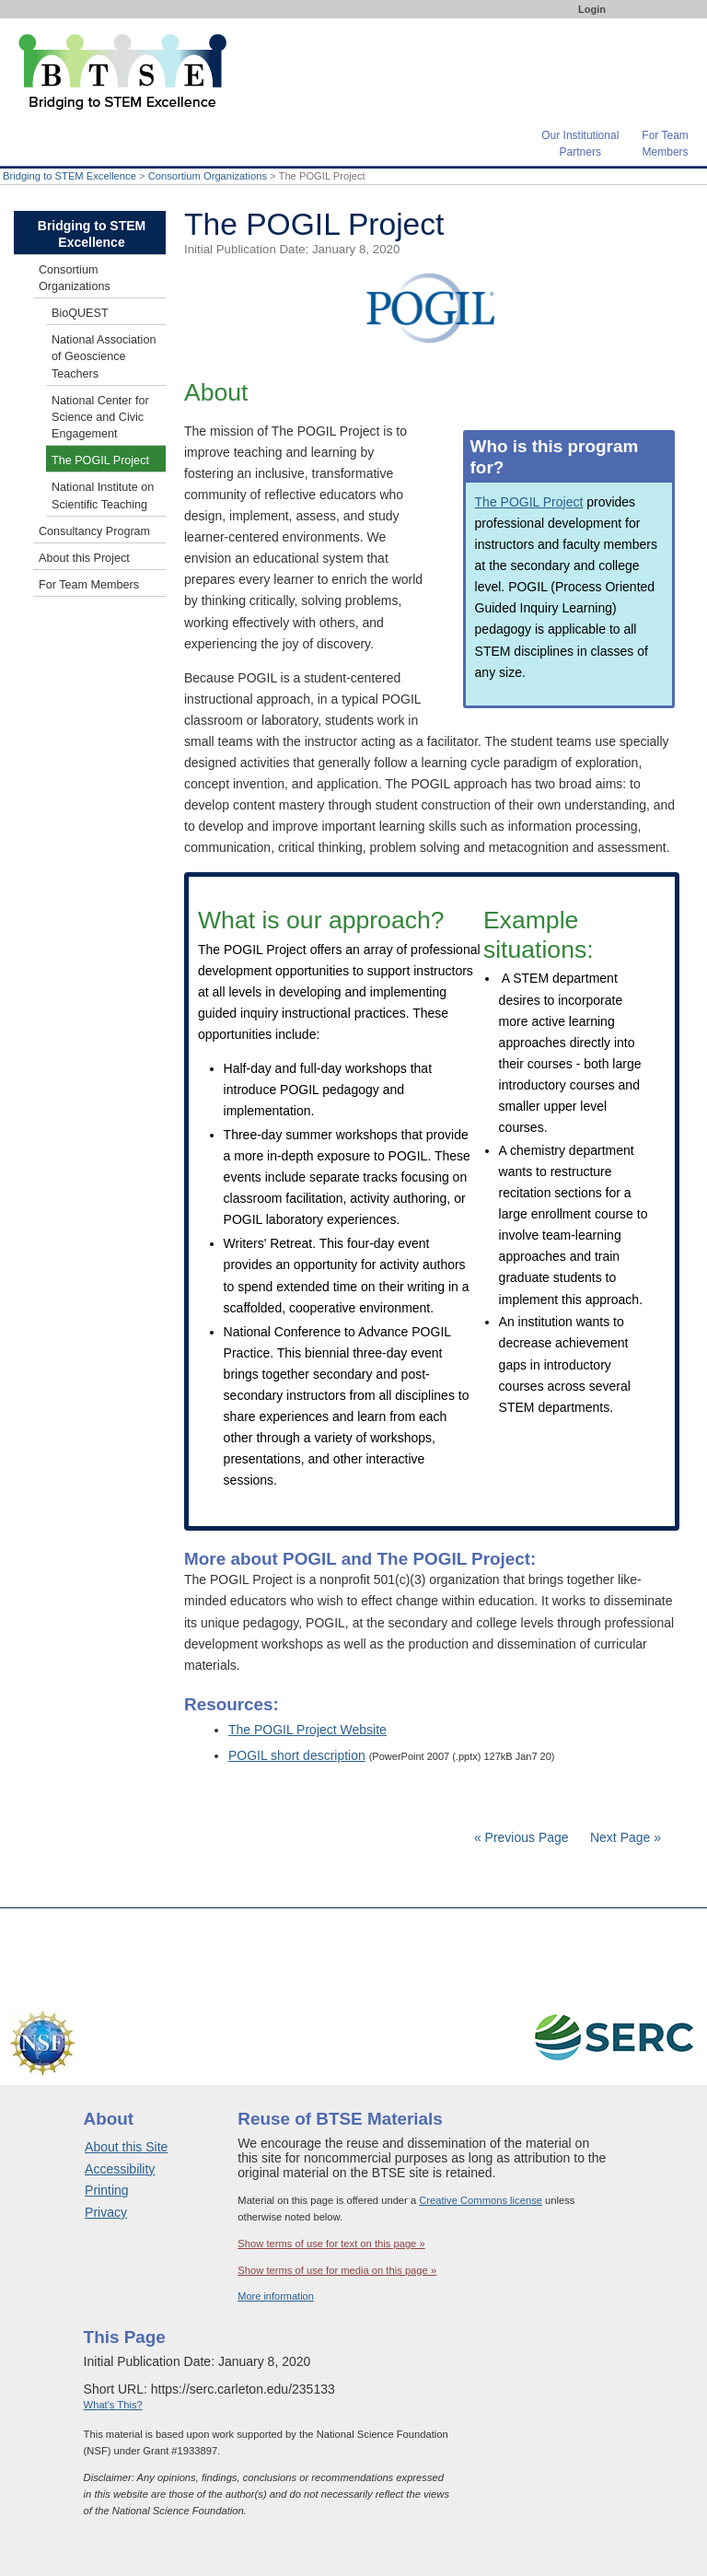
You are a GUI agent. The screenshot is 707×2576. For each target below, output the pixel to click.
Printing (106, 2190)
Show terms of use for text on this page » (331, 2243)
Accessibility (120, 2169)
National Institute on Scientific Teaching (103, 495)
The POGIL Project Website (307, 1729)
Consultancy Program (94, 531)
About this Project (84, 558)
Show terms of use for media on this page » (337, 2270)
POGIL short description (296, 1755)
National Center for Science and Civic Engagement (100, 417)
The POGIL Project (529, 502)
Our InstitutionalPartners (580, 142)
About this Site (126, 2146)
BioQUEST (80, 313)
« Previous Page (521, 1837)
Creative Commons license (480, 2200)
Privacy (106, 2212)
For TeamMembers (665, 142)
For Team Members (89, 584)
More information (276, 2296)
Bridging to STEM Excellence (69, 175)
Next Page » (623, 1837)
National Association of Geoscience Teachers (104, 356)
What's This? (113, 2404)
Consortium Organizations (207, 175)
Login (592, 9)
